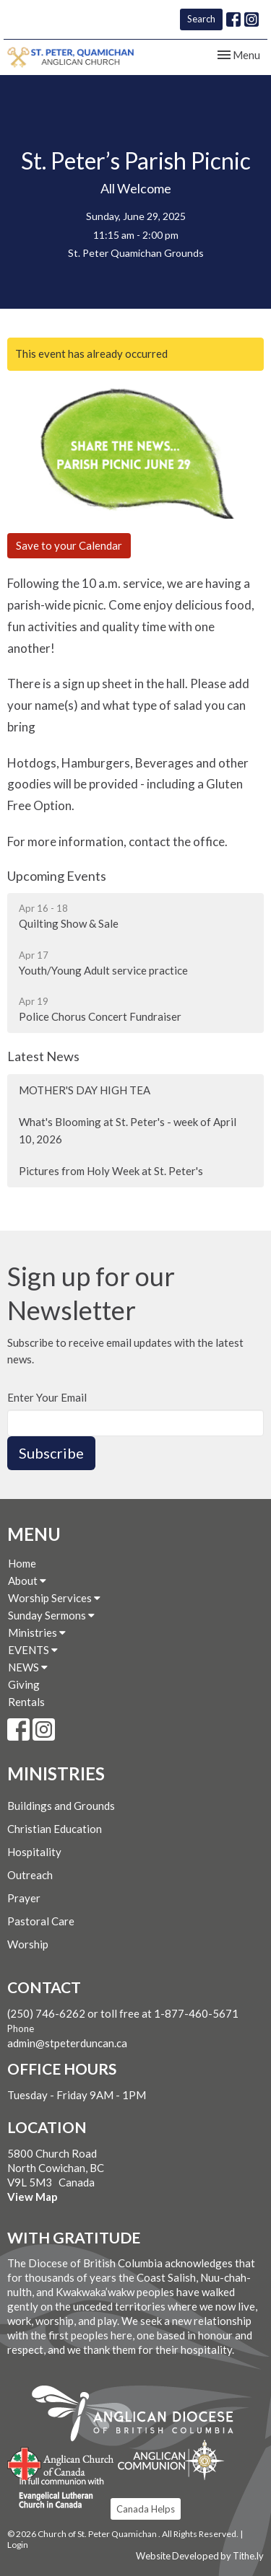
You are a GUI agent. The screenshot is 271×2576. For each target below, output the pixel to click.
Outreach (30, 1874)
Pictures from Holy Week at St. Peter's (111, 1170)
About (27, 1580)
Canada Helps (145, 2509)
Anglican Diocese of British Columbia (139, 2415)
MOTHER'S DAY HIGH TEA (84, 1089)
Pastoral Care (40, 1921)
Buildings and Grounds (61, 1805)
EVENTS (33, 1649)
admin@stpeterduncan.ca (67, 2042)
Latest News (43, 1056)
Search (201, 19)
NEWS (28, 1667)
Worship (27, 1944)
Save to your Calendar (69, 545)
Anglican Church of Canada (61, 2462)
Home (22, 1563)
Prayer (23, 1897)
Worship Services (54, 1597)
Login (17, 2544)
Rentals (26, 1701)
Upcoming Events (56, 876)
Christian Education (54, 1828)
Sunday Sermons (51, 1615)
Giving (24, 1684)
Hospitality (34, 1851)
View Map (32, 2196)
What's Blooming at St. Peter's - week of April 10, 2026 (127, 1130)
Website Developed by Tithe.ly (200, 2556)
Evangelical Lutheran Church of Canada (56, 2494)
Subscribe (51, 1452)
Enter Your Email (47, 1397)
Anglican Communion (171, 2459)
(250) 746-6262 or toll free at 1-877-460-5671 (122, 2013)
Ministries (37, 1632)
